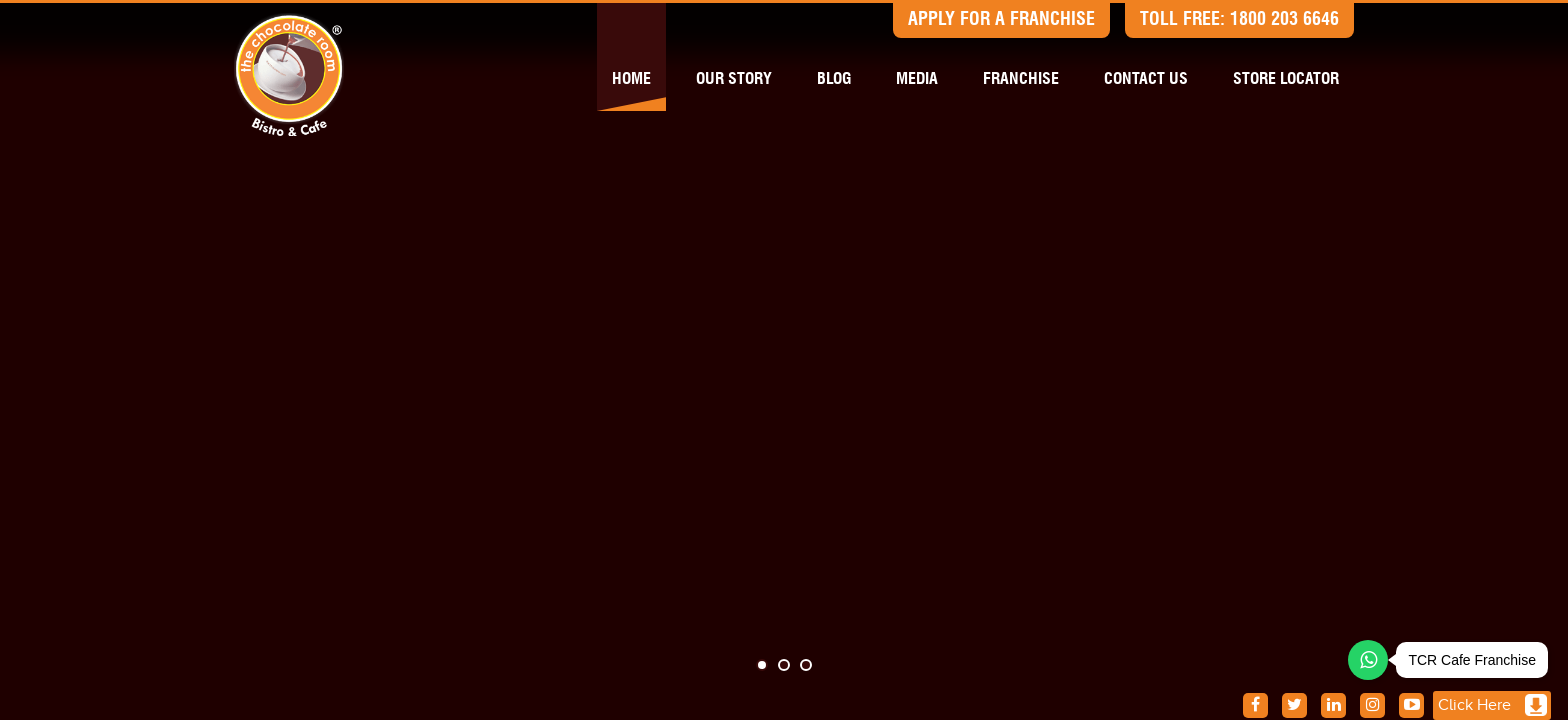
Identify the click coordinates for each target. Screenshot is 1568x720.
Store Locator (1286, 79)
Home (631, 79)
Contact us (1146, 79)
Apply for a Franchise (1001, 20)
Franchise (1021, 79)
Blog (834, 79)
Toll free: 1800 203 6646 (1239, 20)
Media (917, 79)
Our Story (734, 79)
